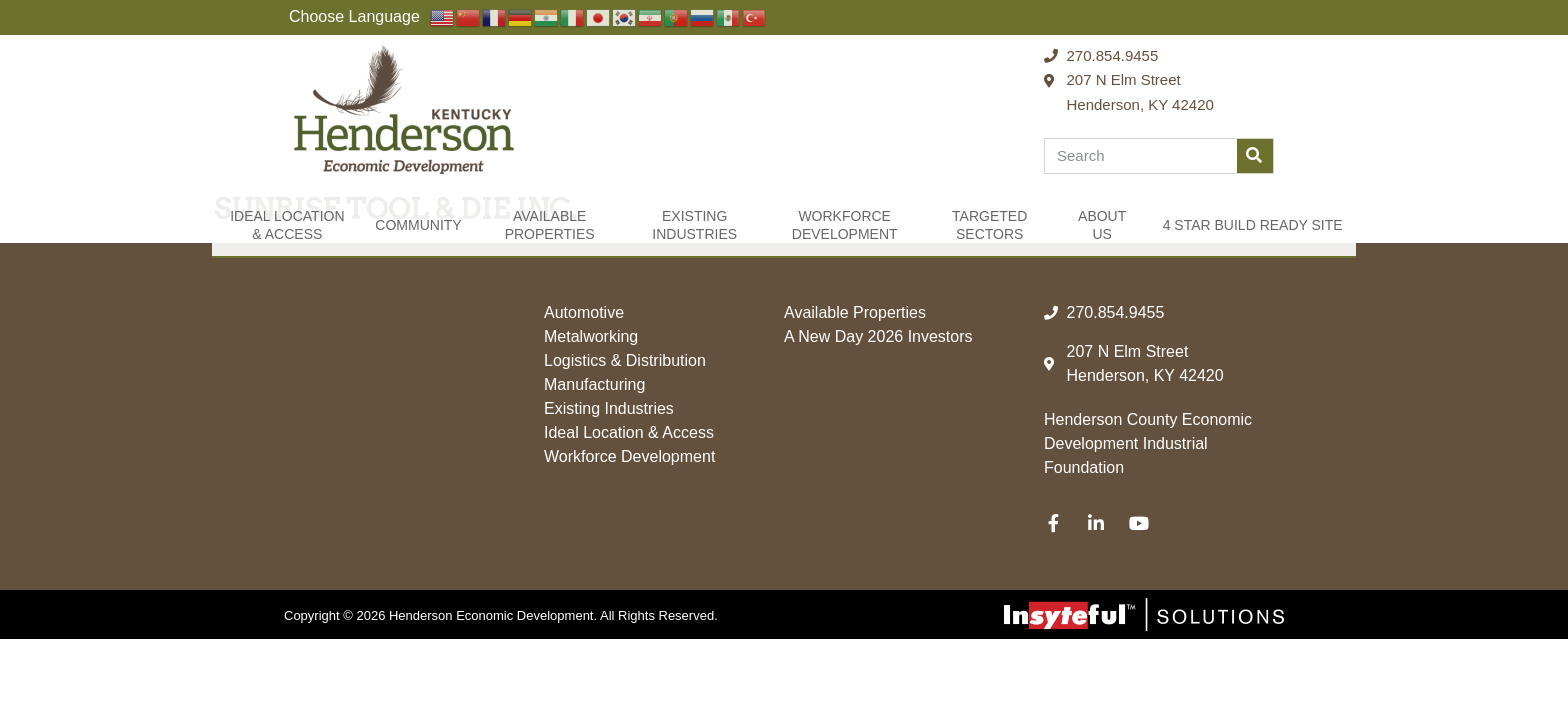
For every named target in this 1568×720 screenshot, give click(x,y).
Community (418, 225)
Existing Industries (694, 225)
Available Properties (550, 225)
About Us (1102, 225)
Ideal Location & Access (287, 225)
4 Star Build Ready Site (1253, 225)
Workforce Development (845, 225)
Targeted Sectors (989, 225)
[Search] (1255, 156)
